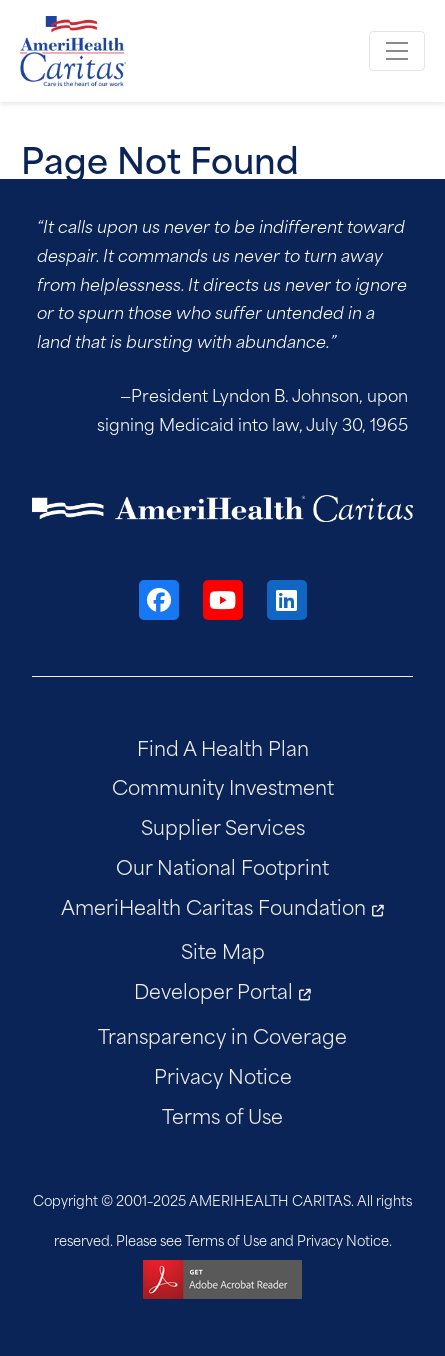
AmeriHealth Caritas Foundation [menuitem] (213, 905)
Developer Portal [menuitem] (213, 989)
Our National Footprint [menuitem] (222, 865)
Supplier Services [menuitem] (223, 825)
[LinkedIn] (287, 600)
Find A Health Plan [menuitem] (223, 746)
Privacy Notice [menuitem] (223, 1074)
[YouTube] (223, 600)
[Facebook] (159, 600)
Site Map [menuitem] (223, 949)
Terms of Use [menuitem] (222, 1114)
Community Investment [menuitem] (223, 785)
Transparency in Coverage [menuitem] (222, 1034)
